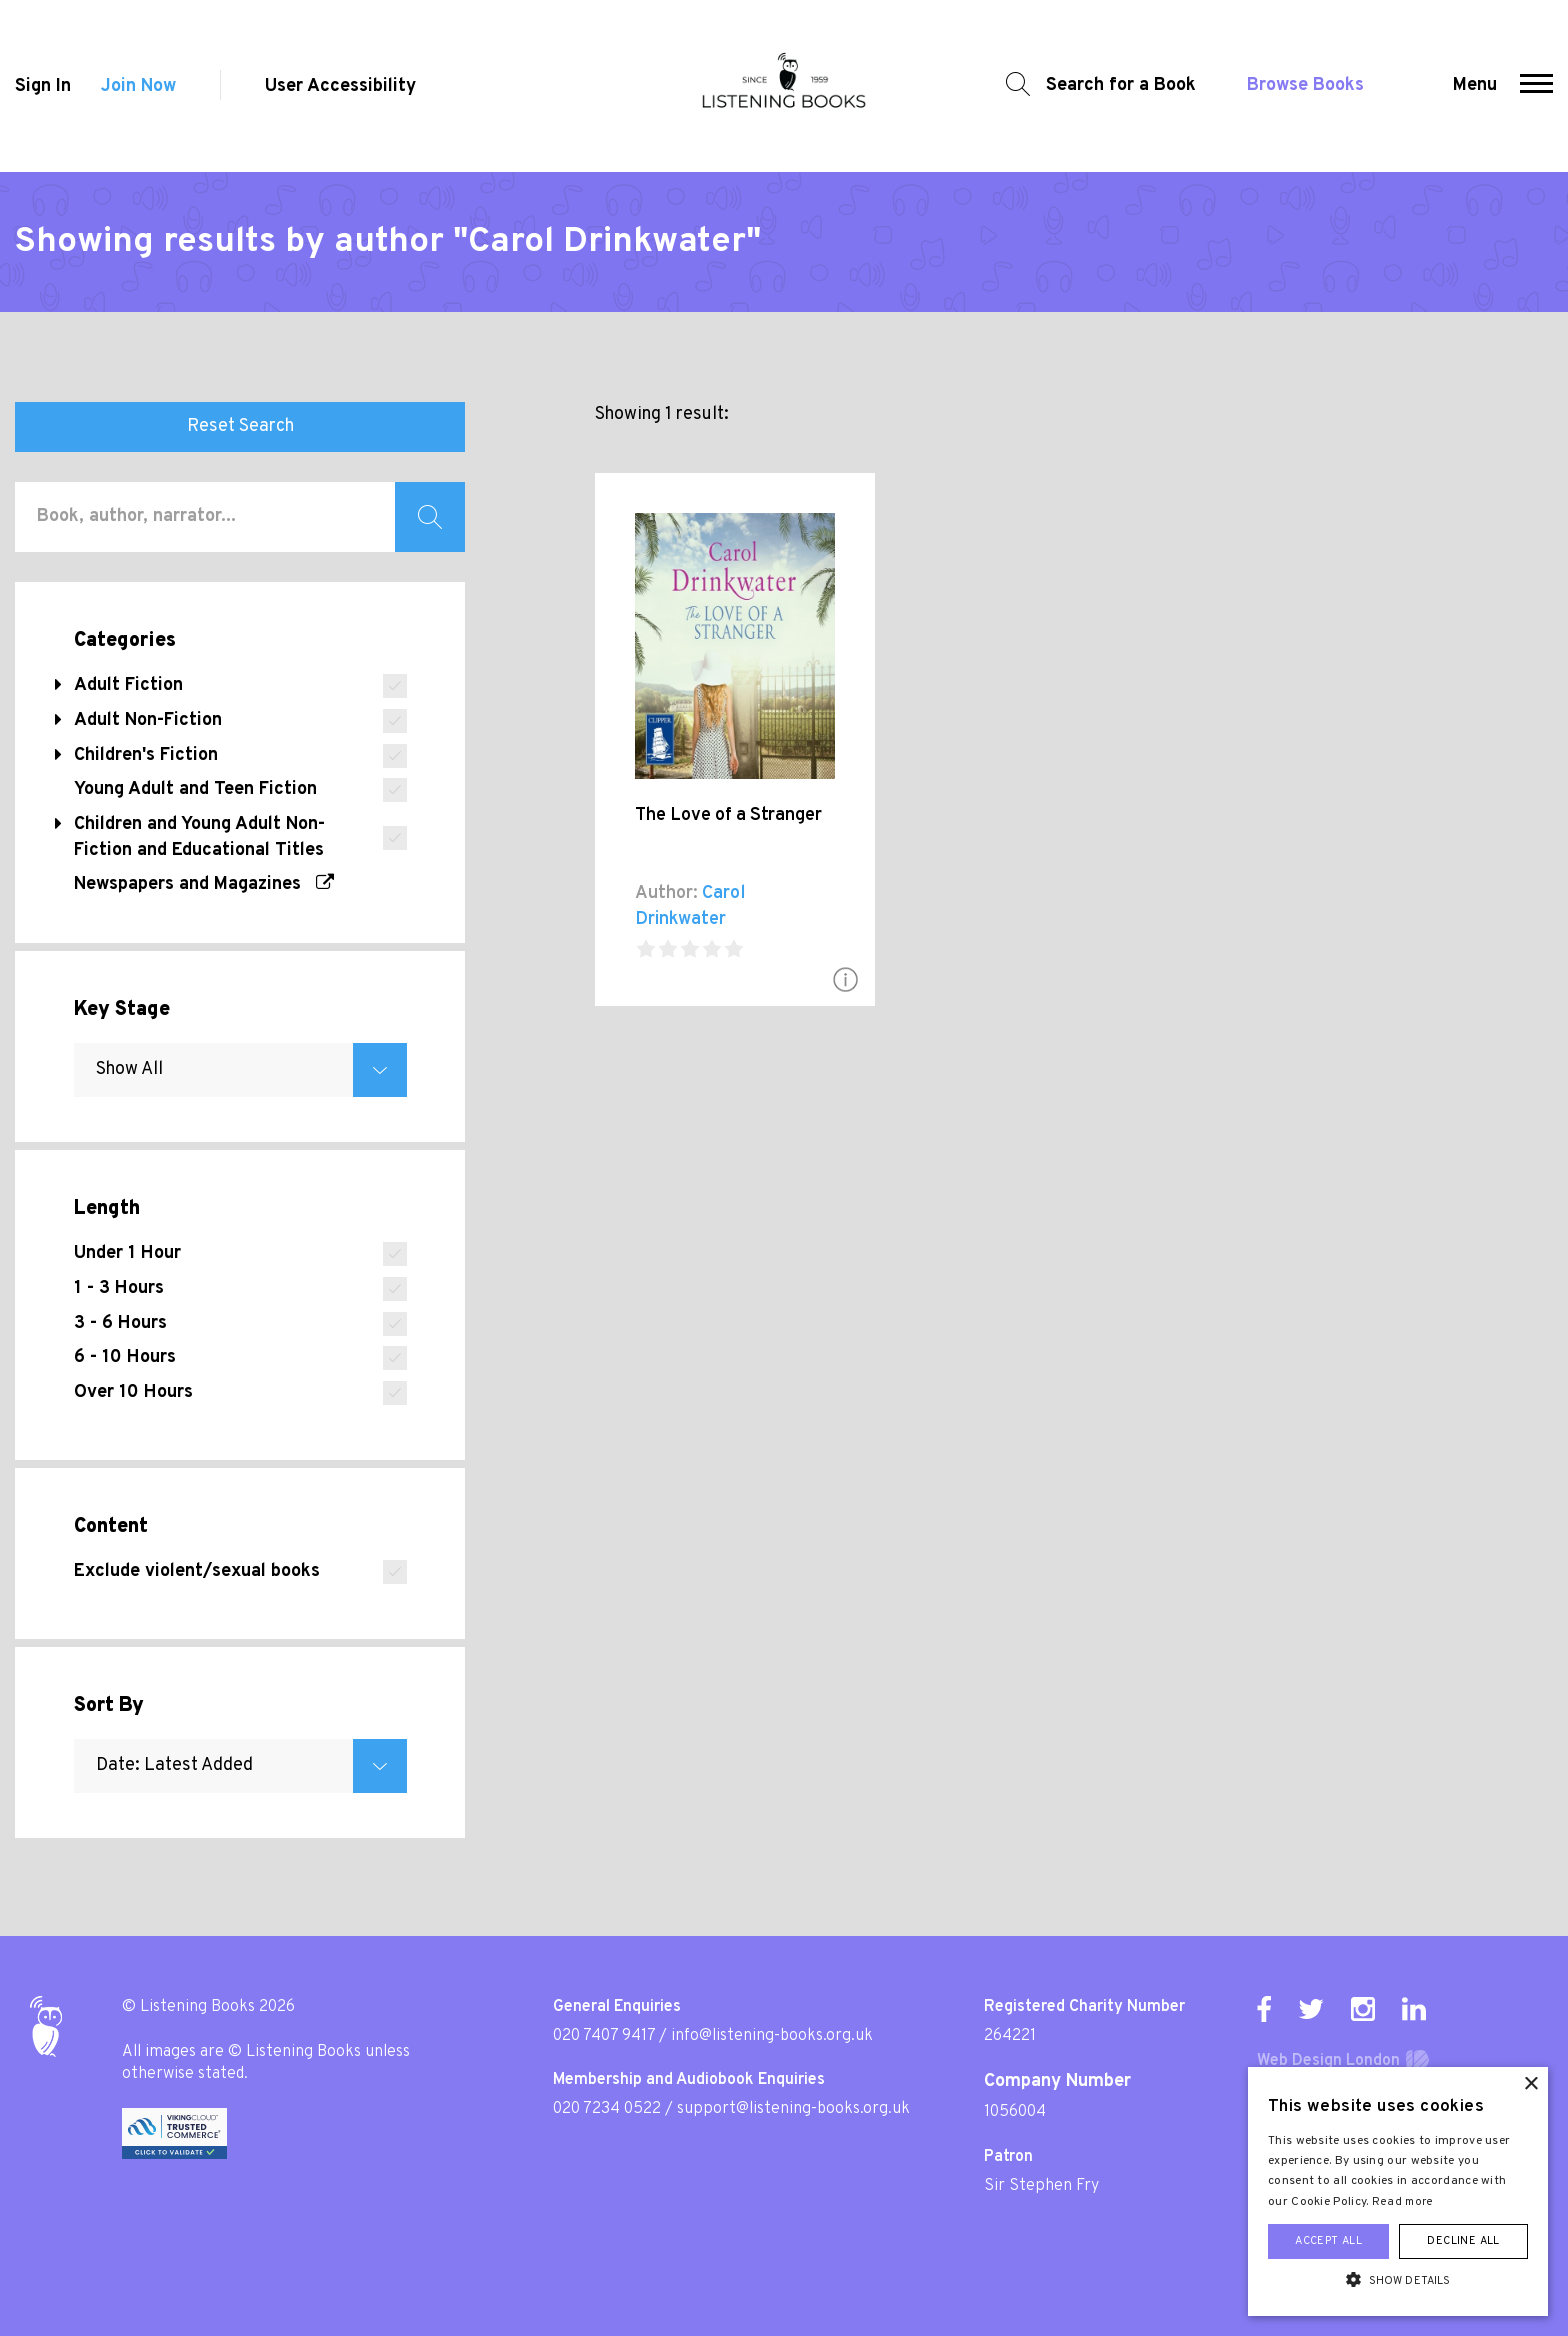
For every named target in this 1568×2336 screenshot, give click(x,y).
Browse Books (1305, 85)
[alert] (1398, 2191)
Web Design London (1328, 2061)
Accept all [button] (1328, 2241)
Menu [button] (1475, 85)
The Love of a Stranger (728, 815)
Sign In (43, 86)
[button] (1536, 86)
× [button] (1530, 2084)
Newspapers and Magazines (204, 884)
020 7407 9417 (604, 2036)
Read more (1403, 2202)
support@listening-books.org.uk (793, 2109)
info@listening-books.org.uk (772, 2036)
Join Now (138, 86)
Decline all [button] (1463, 2241)
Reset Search (240, 426)
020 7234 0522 (607, 2109)
